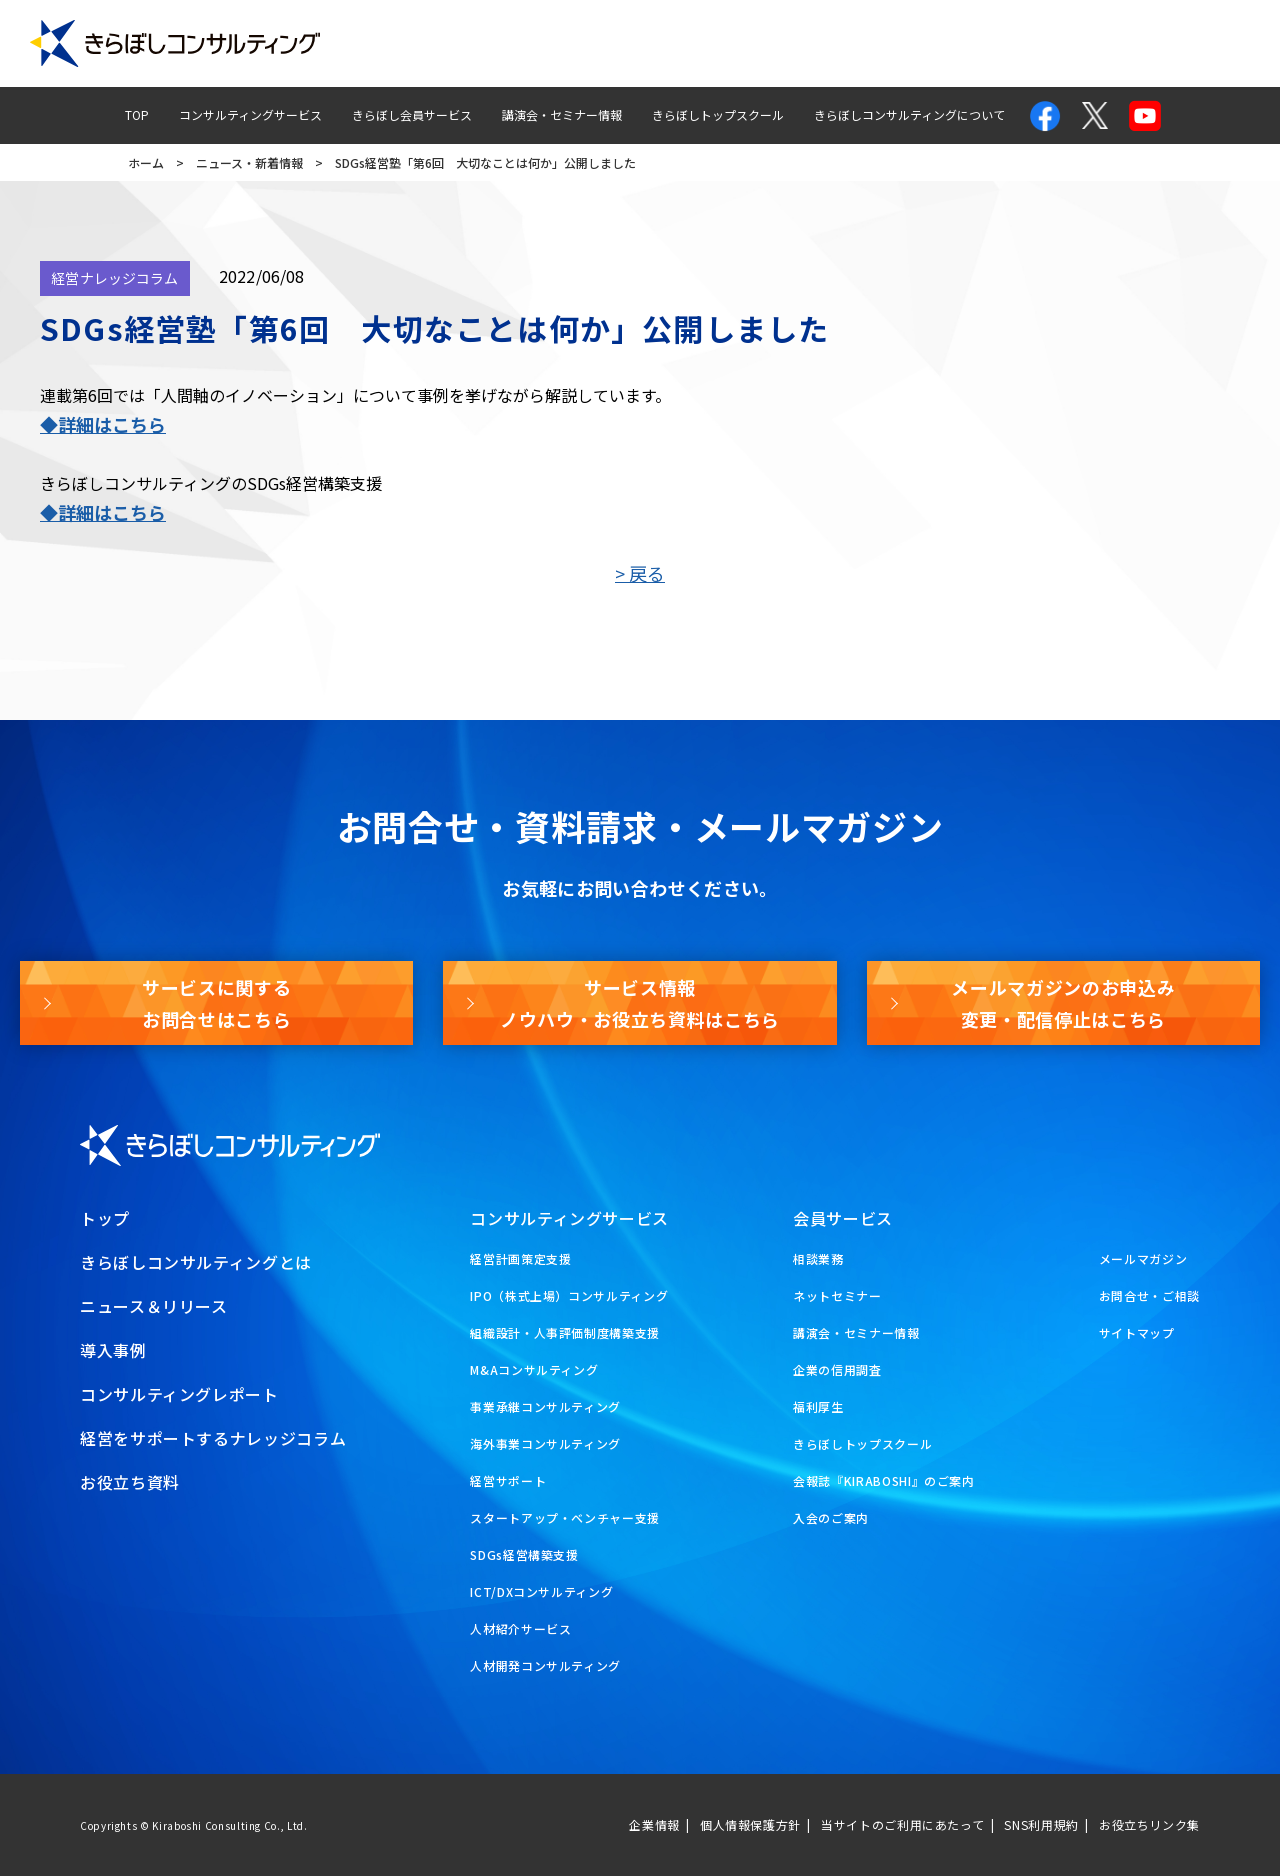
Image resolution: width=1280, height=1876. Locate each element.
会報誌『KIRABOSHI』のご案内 (884, 1480)
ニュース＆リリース (154, 1306)
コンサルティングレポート (641, 43)
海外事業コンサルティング (545, 1443)
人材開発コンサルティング (545, 1665)
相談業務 (818, 1258)
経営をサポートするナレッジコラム (213, 1438)
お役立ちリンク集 (1149, 1824)
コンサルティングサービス (250, 114)
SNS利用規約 (1041, 1824)
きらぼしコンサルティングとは (196, 1262)
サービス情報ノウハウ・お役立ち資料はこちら (640, 1003)
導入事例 (492, 43)
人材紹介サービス (520, 1628)
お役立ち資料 (1202, 43)
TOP (137, 114)
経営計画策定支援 (520, 1258)
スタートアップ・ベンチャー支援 (565, 1517)
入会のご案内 (831, 1517)
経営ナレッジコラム (821, 43)
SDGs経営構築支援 (524, 1554)
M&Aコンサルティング (534, 1369)
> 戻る (640, 573)
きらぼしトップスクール (718, 114)
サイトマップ (1137, 1332)
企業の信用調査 (837, 1369)
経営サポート (508, 1480)
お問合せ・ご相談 (1149, 1295)
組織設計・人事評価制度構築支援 (565, 1332)
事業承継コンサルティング (545, 1406)
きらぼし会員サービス (412, 114)
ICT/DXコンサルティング (541, 1591)
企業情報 (654, 1824)
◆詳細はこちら (103, 424)
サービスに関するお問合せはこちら (216, 1003)
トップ (105, 1218)
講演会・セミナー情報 (562, 114)
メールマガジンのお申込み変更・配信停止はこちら (1063, 1003)
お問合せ (953, 43)
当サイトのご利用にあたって (902, 1824)
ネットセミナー (837, 1295)
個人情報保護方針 (750, 1824)
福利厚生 (818, 1406)
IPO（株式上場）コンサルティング (569, 1295)
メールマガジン (1071, 43)
